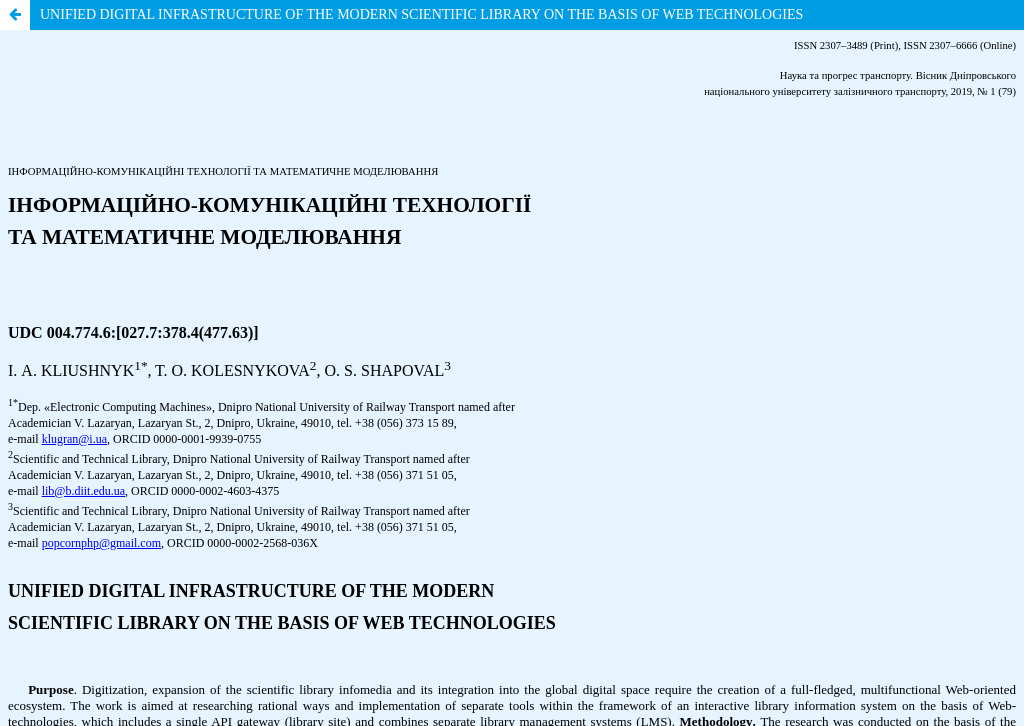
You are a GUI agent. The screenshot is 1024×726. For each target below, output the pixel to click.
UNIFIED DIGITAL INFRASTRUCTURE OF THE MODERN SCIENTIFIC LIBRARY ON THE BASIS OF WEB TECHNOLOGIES (421, 14)
